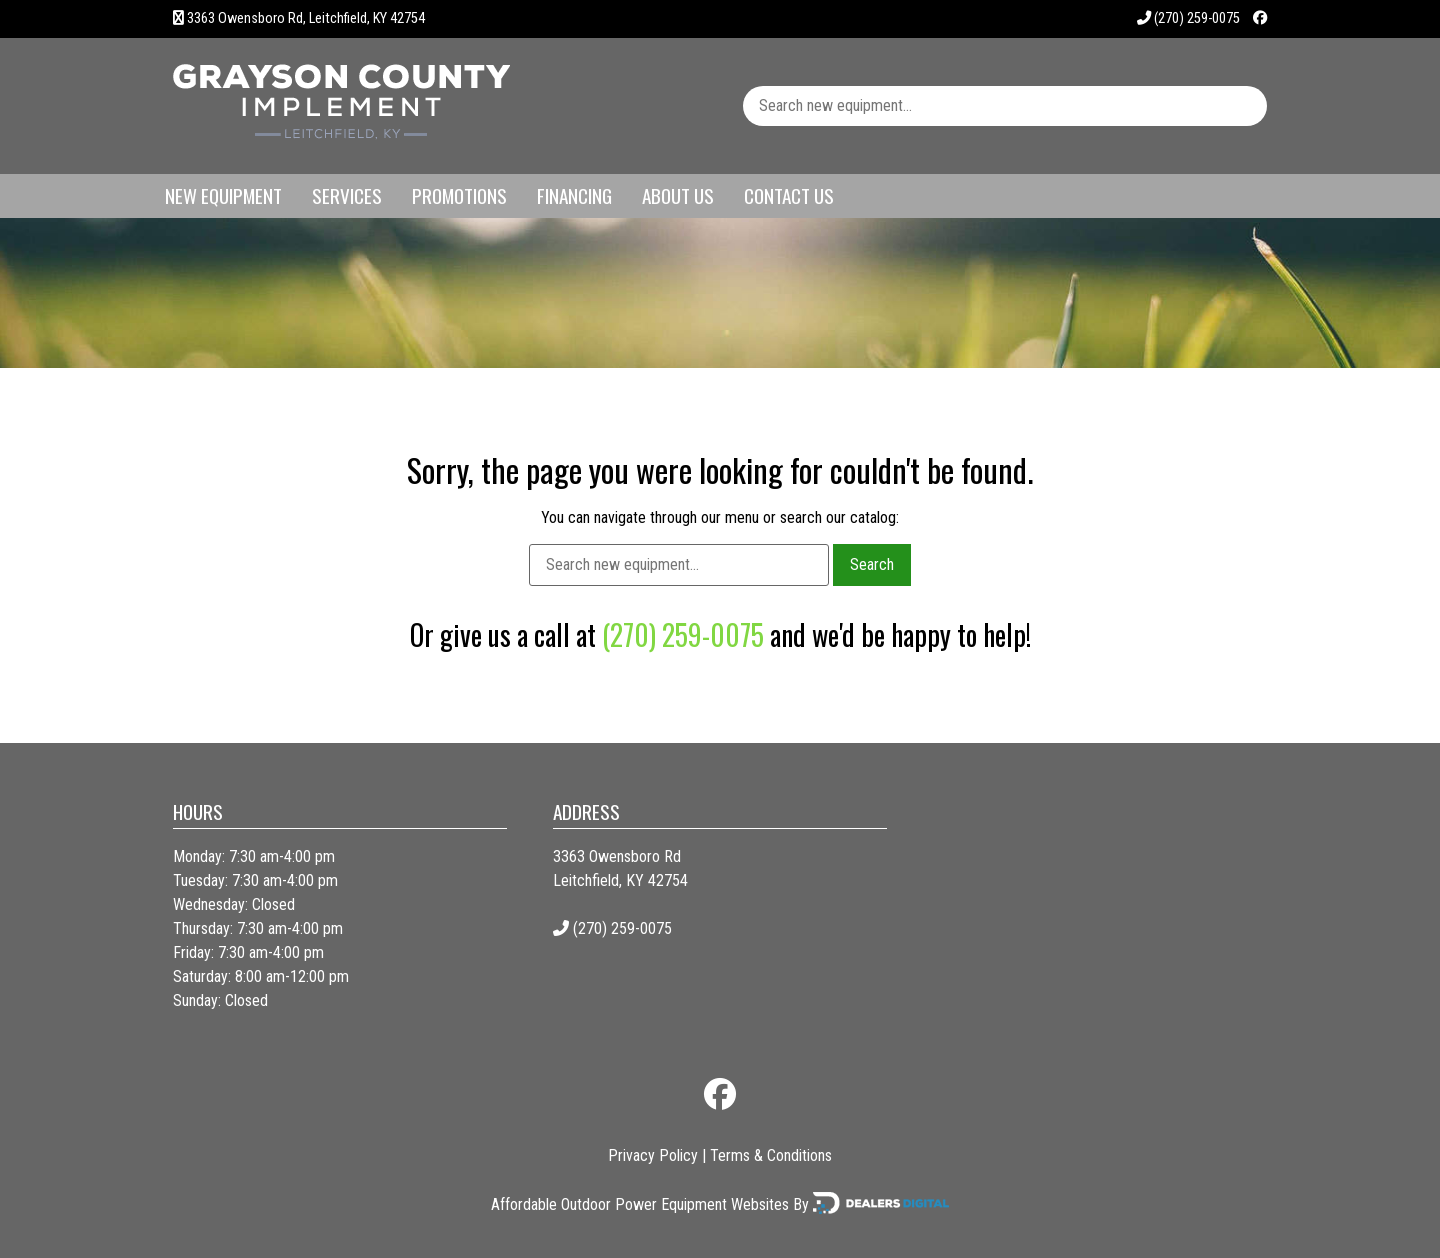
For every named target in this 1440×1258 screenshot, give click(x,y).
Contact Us (789, 195)
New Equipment (223, 195)
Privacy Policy (653, 1155)
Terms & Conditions (771, 1155)
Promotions (459, 195)
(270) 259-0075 (1188, 18)
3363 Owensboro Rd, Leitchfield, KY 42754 (306, 18)
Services (347, 195)
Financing (574, 195)
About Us (678, 195)
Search (872, 564)
